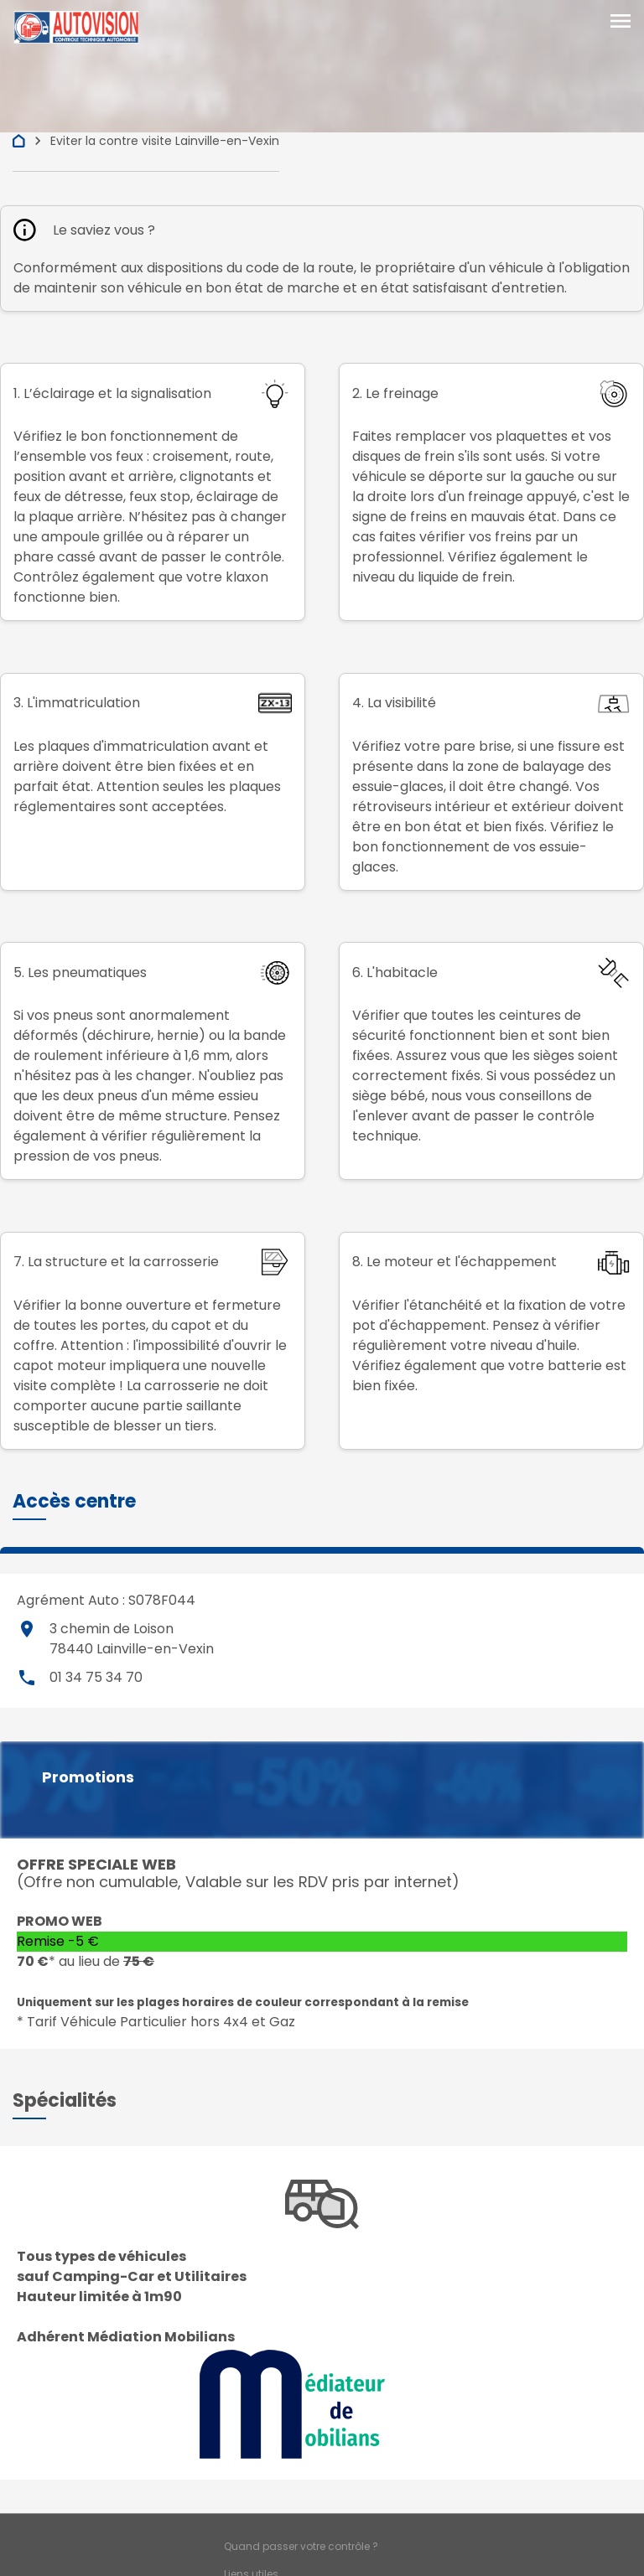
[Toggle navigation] (620, 22)
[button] (74, 1501)
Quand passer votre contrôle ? (301, 2546)
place (27, 1629)
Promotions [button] (88, 1777)
